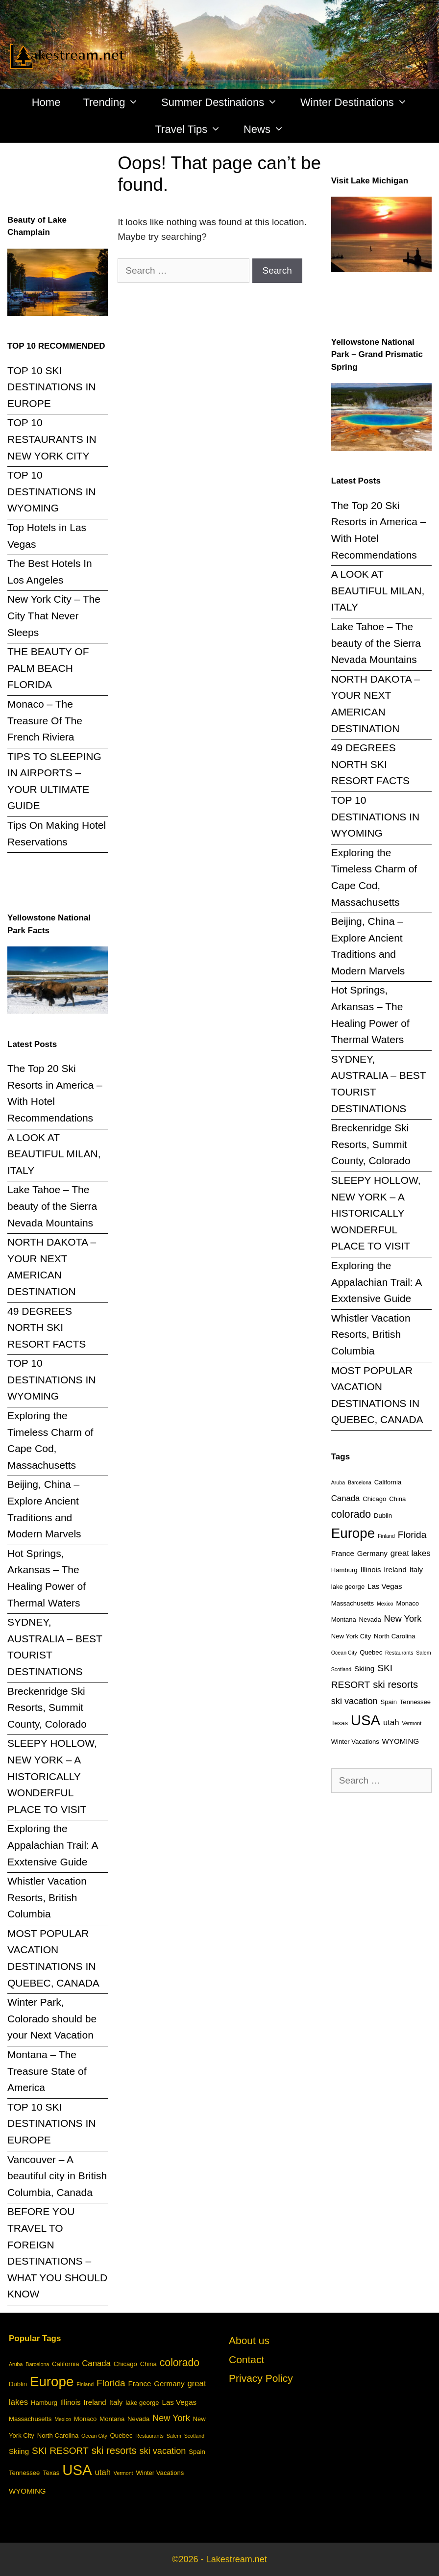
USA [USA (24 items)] (365, 1720)
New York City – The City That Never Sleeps (53, 615)
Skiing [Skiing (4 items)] (364, 1668)
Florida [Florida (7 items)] (412, 1535)
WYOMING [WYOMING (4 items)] (400, 1741)
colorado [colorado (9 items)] (351, 1514)
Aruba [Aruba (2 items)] (338, 1482)
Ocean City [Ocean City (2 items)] (344, 1653)
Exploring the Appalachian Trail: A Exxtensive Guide (52, 1845)
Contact (246, 2359)
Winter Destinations (359, 102)
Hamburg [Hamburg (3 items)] (344, 1570)
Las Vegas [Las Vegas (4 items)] (384, 1586)
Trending (116, 102)
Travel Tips (193, 129)
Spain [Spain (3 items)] (388, 1702)
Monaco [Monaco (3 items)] (407, 1603)
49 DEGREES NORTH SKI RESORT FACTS (46, 1327)
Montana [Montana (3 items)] (343, 1619)
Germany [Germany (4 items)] (372, 1553)
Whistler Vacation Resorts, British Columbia (47, 1897)
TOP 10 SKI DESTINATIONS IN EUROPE (51, 387)
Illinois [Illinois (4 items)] (370, 1569)
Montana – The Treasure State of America (46, 2071)
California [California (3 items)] (387, 1482)
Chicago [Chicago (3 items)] (374, 1499)
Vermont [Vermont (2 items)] (411, 1723)
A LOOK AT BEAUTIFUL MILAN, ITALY (54, 1154)
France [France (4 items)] (342, 1553)
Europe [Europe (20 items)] (353, 1533)
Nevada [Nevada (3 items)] (370, 1619)
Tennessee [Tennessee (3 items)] (415, 1702)
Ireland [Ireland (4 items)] (395, 1569)
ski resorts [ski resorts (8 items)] (395, 1684)
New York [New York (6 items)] (403, 1619)
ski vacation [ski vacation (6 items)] (354, 1701)
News (269, 129)
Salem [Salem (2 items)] (423, 1653)
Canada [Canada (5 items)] (345, 1498)
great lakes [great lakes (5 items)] (410, 1553)
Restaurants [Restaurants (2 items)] (399, 1653)
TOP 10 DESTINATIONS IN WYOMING (51, 491)
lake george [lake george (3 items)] (348, 1586)
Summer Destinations (225, 102)
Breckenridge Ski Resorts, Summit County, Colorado (47, 1707)
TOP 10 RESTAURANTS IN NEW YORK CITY (52, 439)
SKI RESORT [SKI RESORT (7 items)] (60, 2451)
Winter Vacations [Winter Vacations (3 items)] (355, 1741)
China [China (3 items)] (397, 1499)
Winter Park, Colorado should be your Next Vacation (52, 2018)
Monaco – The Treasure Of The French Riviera (44, 720)
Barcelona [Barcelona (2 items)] (359, 1482)
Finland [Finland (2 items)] (386, 1536)
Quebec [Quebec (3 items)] (371, 1652)
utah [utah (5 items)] (391, 1722)
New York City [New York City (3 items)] (351, 1636)
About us (249, 2340)
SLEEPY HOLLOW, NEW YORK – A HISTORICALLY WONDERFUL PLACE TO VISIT (52, 1775)
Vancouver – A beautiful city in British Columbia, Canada (57, 2176)
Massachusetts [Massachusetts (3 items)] (352, 1603)
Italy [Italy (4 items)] (416, 1569)
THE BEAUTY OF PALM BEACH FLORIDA (48, 668)
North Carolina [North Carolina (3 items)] (394, 1636)
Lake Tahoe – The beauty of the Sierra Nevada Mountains (52, 1206)
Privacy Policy (261, 2378)
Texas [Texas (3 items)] (339, 1723)
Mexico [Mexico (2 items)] (385, 1604)
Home (46, 102)
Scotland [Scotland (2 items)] (341, 1669)
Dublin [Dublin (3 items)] (383, 1515)
